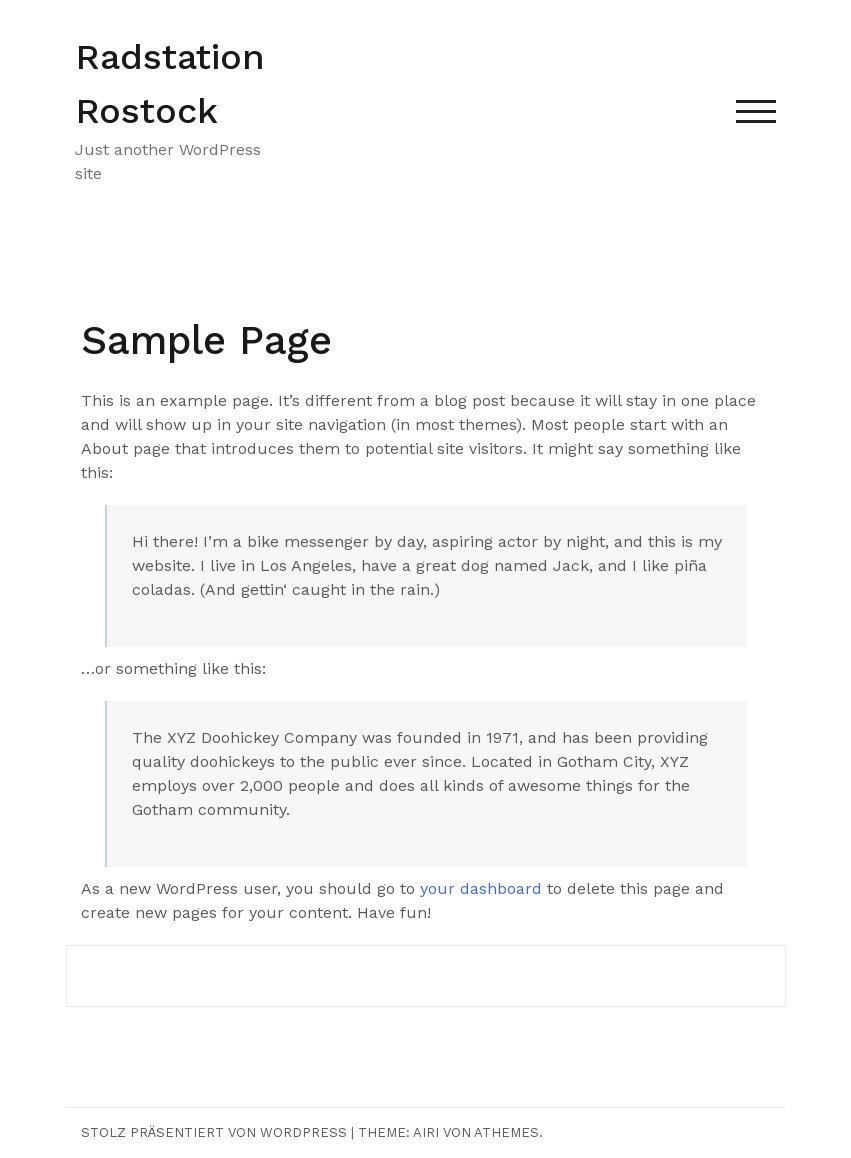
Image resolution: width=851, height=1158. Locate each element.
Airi (426, 1132)
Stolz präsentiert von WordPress (214, 1132)
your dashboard (481, 888)
